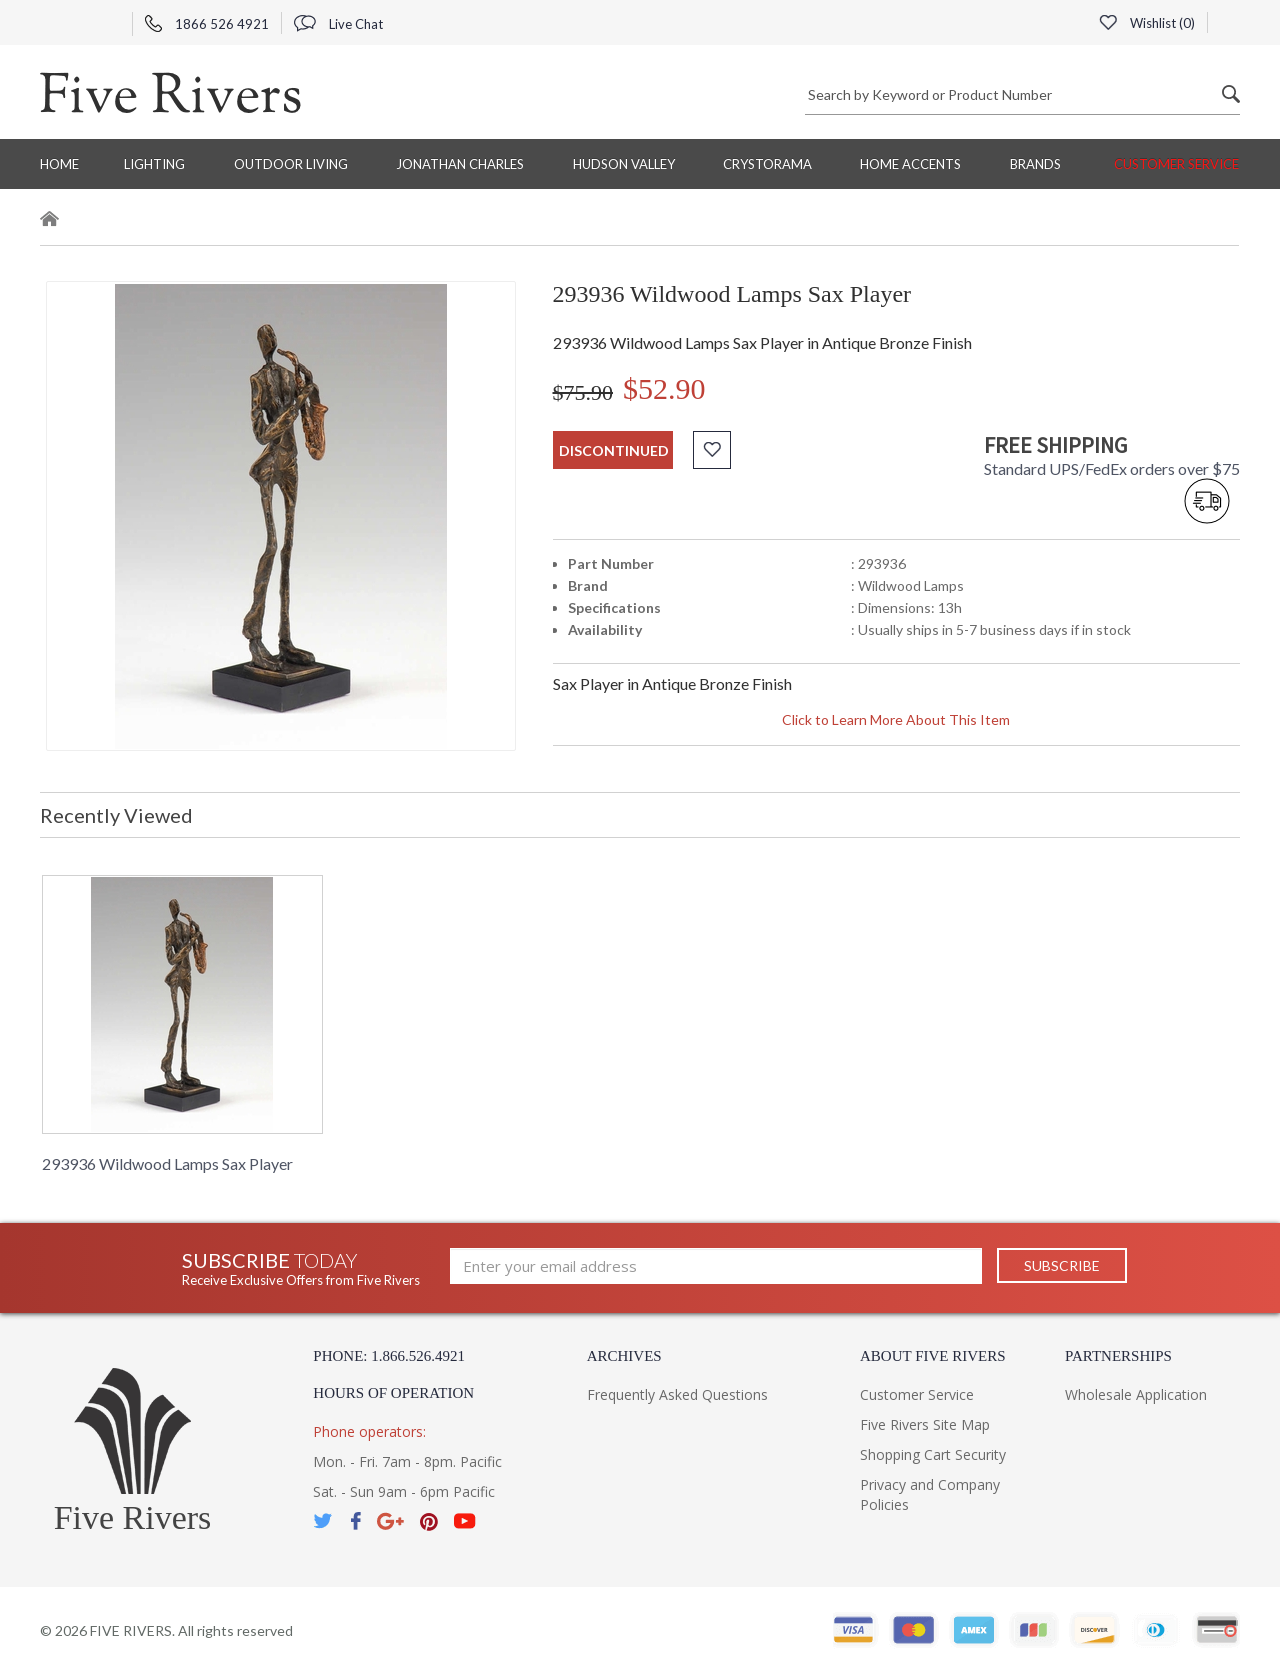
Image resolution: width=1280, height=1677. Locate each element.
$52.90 (664, 388)
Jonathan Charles (460, 164)
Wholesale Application (1136, 1394)
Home (59, 164)
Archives (624, 1356)
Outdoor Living (291, 164)
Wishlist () (1147, 23)
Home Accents (910, 164)
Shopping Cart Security (933, 1454)
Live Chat (338, 24)
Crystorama (767, 164)
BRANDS (1035, 164)
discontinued (614, 450)
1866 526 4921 (207, 24)
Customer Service (1176, 164)
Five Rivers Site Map (925, 1424)
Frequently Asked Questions (677, 1394)
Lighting (154, 164)
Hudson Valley (624, 164)
